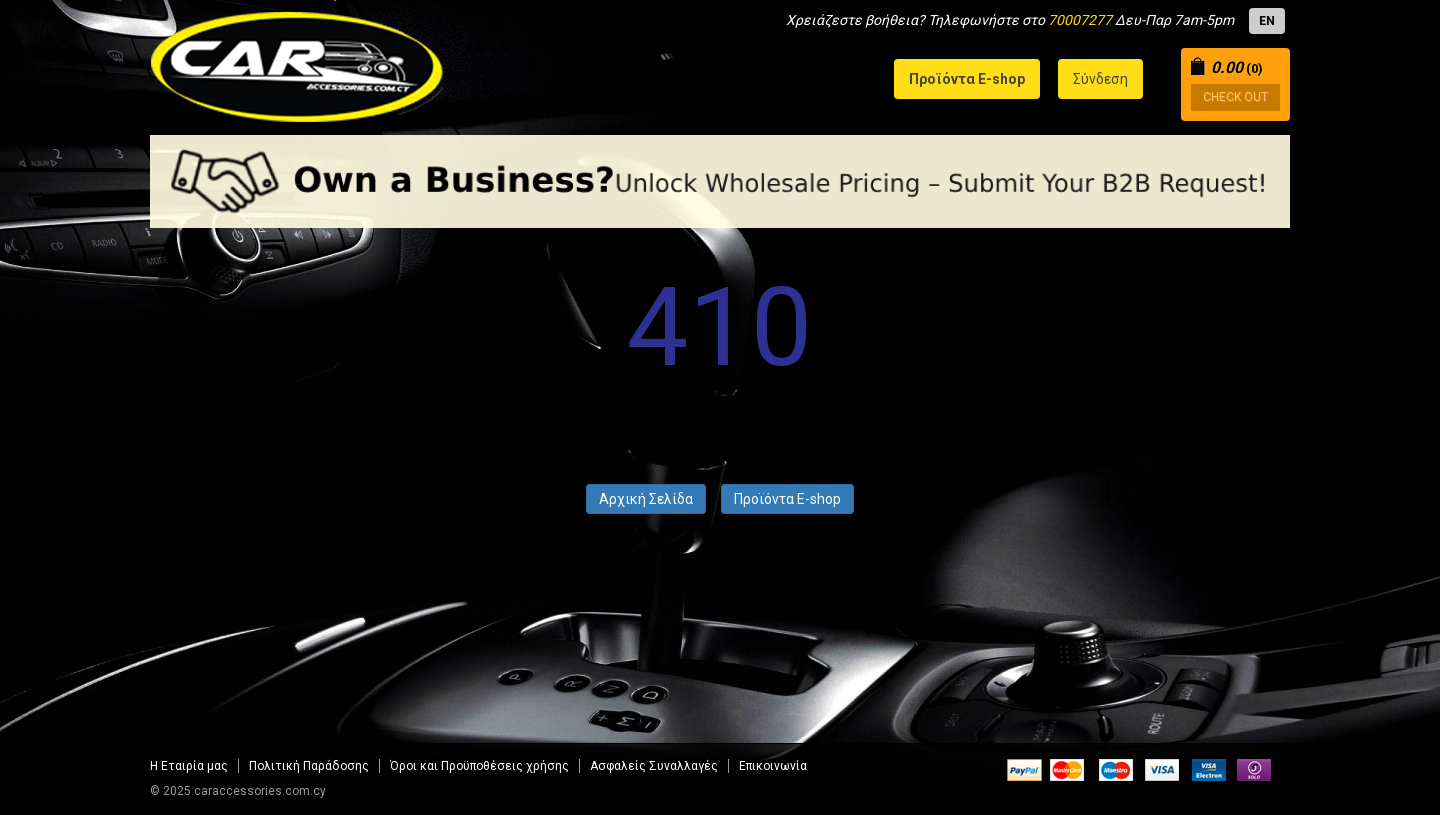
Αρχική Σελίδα (646, 499)
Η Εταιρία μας (189, 766)
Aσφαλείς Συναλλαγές (654, 766)
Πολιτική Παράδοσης (309, 766)
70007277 (1080, 20)
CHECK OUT (1235, 97)
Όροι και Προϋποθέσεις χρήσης (479, 766)
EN (1267, 21)
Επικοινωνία (773, 766)
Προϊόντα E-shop (787, 499)
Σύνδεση (1100, 79)
